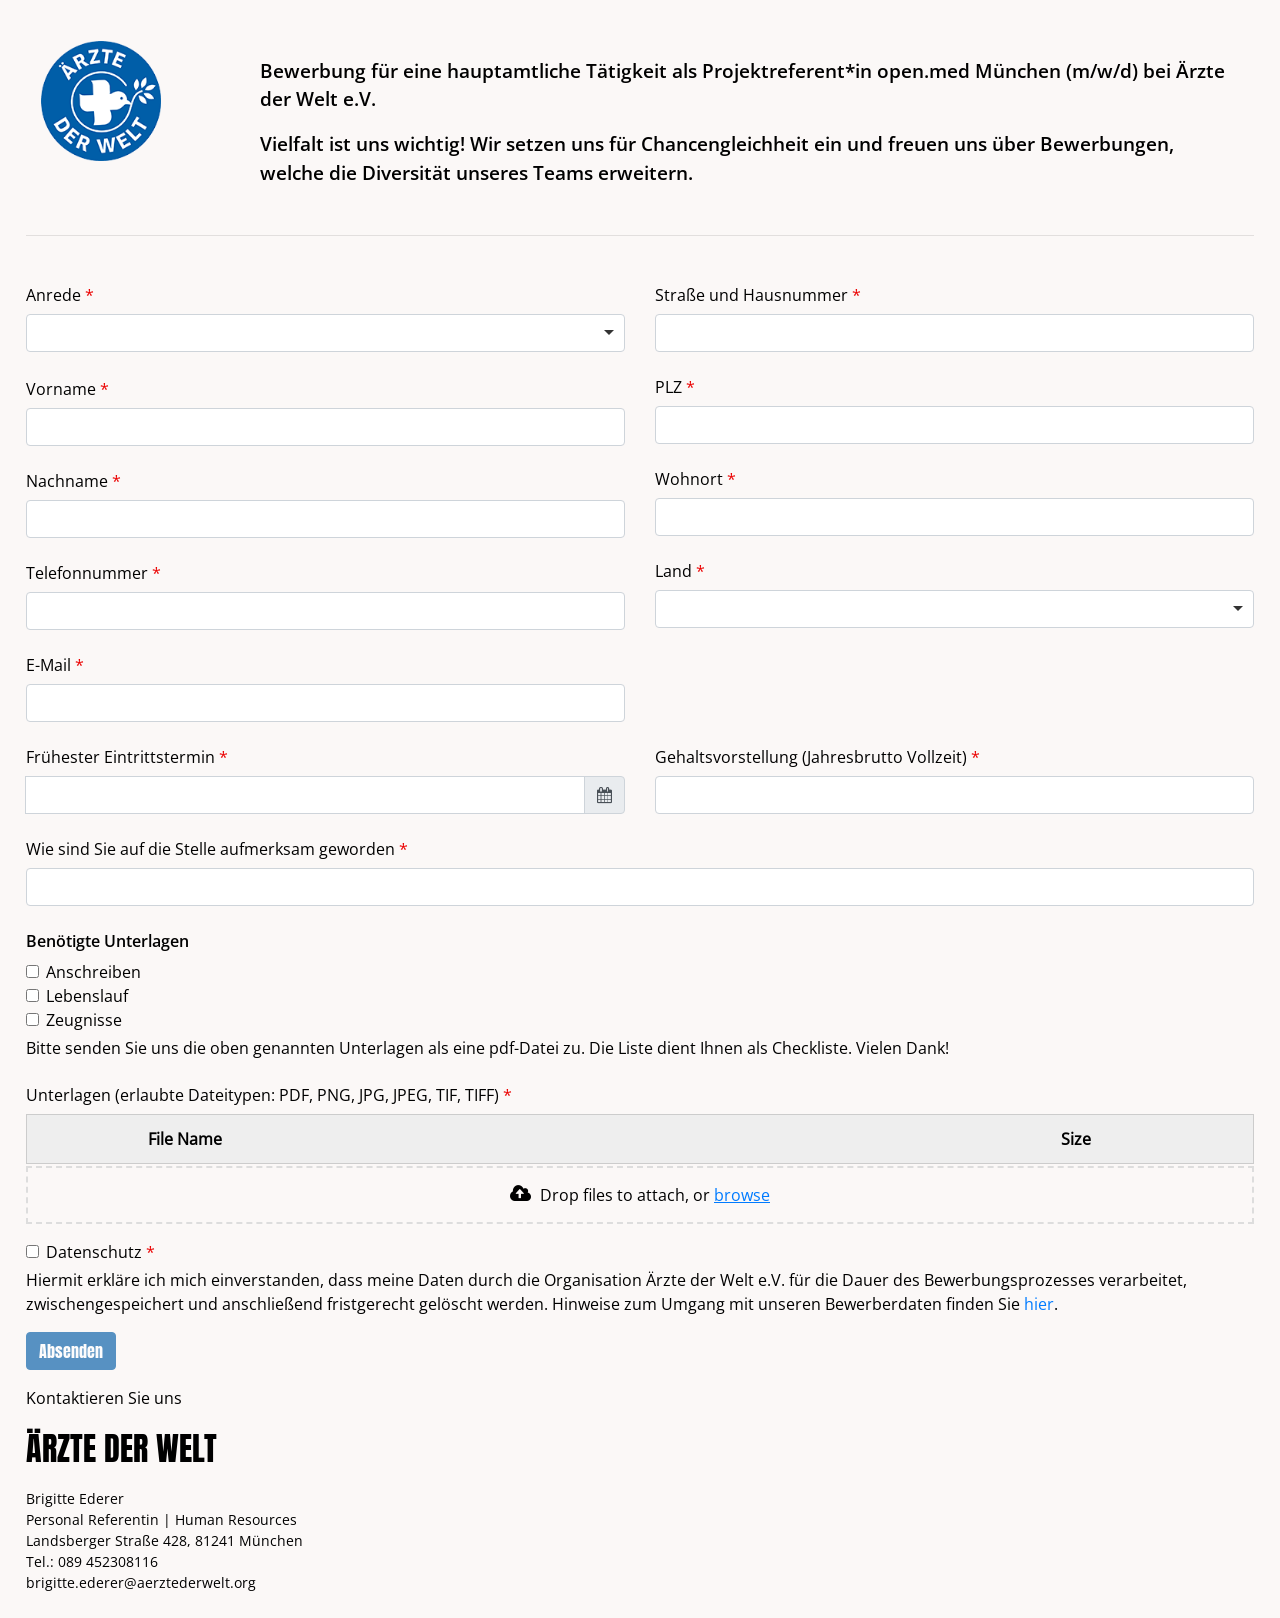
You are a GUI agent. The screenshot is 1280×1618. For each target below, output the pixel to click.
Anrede (55, 295)
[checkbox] (32, 971)
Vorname (63, 389)
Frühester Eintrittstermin (122, 757)
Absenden (71, 1351)
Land (675, 571)
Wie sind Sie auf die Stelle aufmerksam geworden (212, 849)
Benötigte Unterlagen (107, 941)
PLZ (670, 387)
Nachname (69, 481)
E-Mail (50, 665)
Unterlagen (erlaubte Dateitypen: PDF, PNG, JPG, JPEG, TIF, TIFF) (264, 1095)
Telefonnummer (89, 573)
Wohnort (691, 479)
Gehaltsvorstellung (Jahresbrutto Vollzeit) (817, 756)
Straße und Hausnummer (753, 295)
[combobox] (954, 609)
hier (1039, 1304)
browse (742, 1195)
